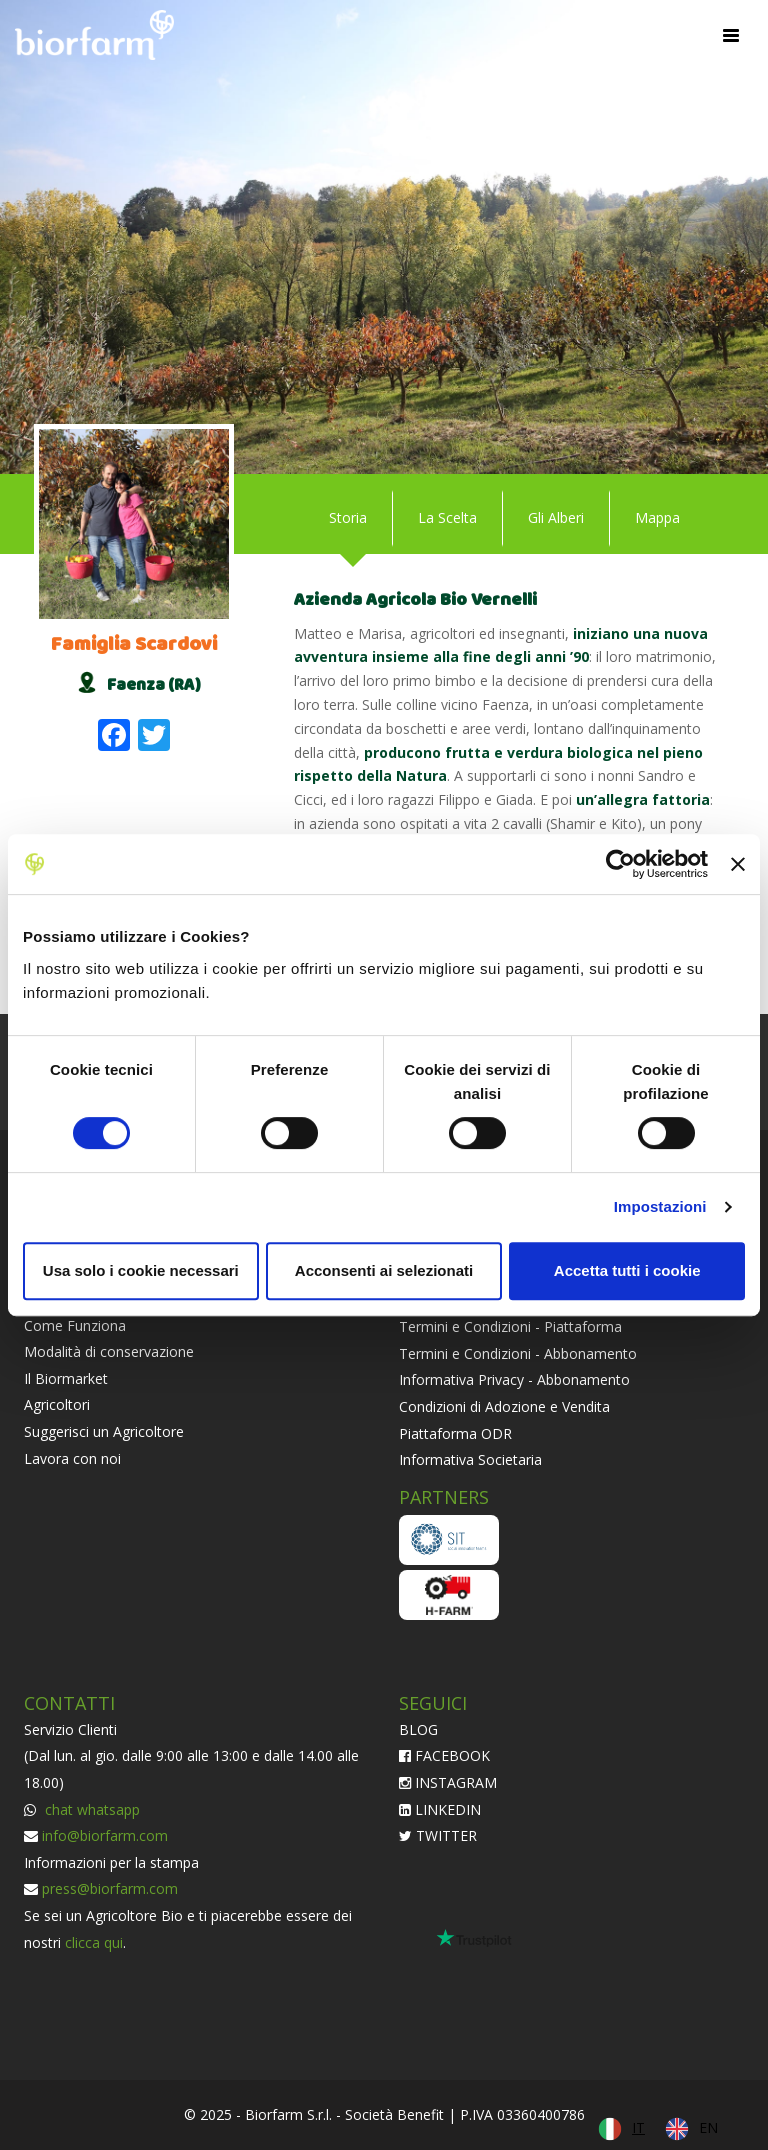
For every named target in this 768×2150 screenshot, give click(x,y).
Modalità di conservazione (109, 1351)
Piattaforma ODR (455, 1433)
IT (638, 2127)
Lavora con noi (72, 1458)
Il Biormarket (66, 1378)
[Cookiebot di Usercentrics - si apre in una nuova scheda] (620, 864)
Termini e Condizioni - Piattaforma (510, 1326)
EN (708, 2127)
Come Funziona (75, 1325)
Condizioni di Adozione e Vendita (504, 1406)
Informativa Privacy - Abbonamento (514, 1379)
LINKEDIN (440, 1809)
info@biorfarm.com (105, 1835)
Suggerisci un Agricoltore (104, 1431)
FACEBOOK (444, 1755)
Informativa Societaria (470, 1459)
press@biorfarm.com (110, 1888)
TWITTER (438, 1835)
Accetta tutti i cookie (627, 1270)
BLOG (418, 1729)
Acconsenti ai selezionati (384, 1270)
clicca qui (94, 1942)
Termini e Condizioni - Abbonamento (518, 1353)
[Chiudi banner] (738, 864)
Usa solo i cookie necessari (141, 1270)
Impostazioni (660, 1206)
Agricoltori (57, 1404)
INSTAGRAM (448, 1782)
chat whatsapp (90, 1809)
